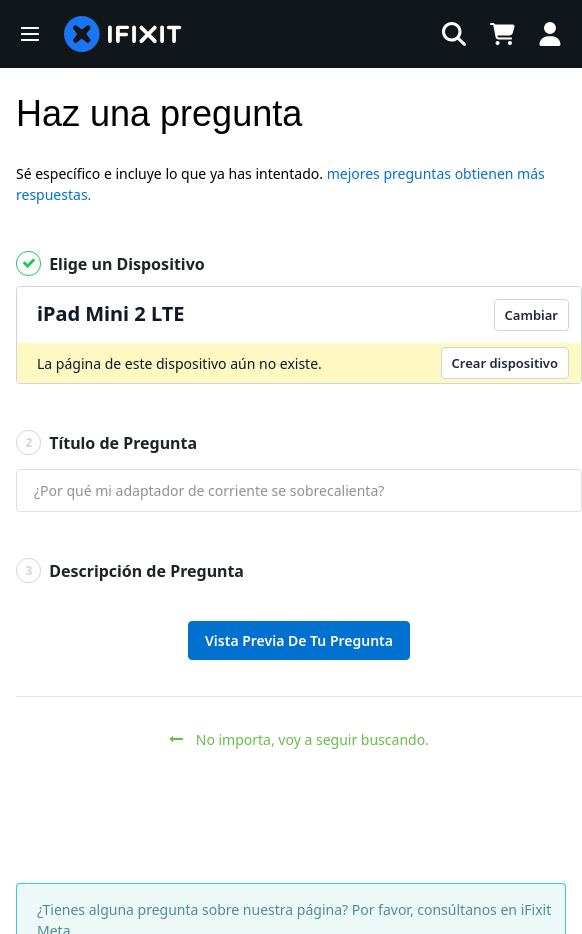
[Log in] (550, 34)
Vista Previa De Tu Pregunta (299, 640)
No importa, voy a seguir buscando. (299, 739)
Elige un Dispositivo (110, 263)
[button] (30, 34)
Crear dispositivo (505, 363)
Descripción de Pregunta (130, 570)
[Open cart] (502, 34)
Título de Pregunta (106, 442)
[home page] (123, 34)
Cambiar (531, 315)
